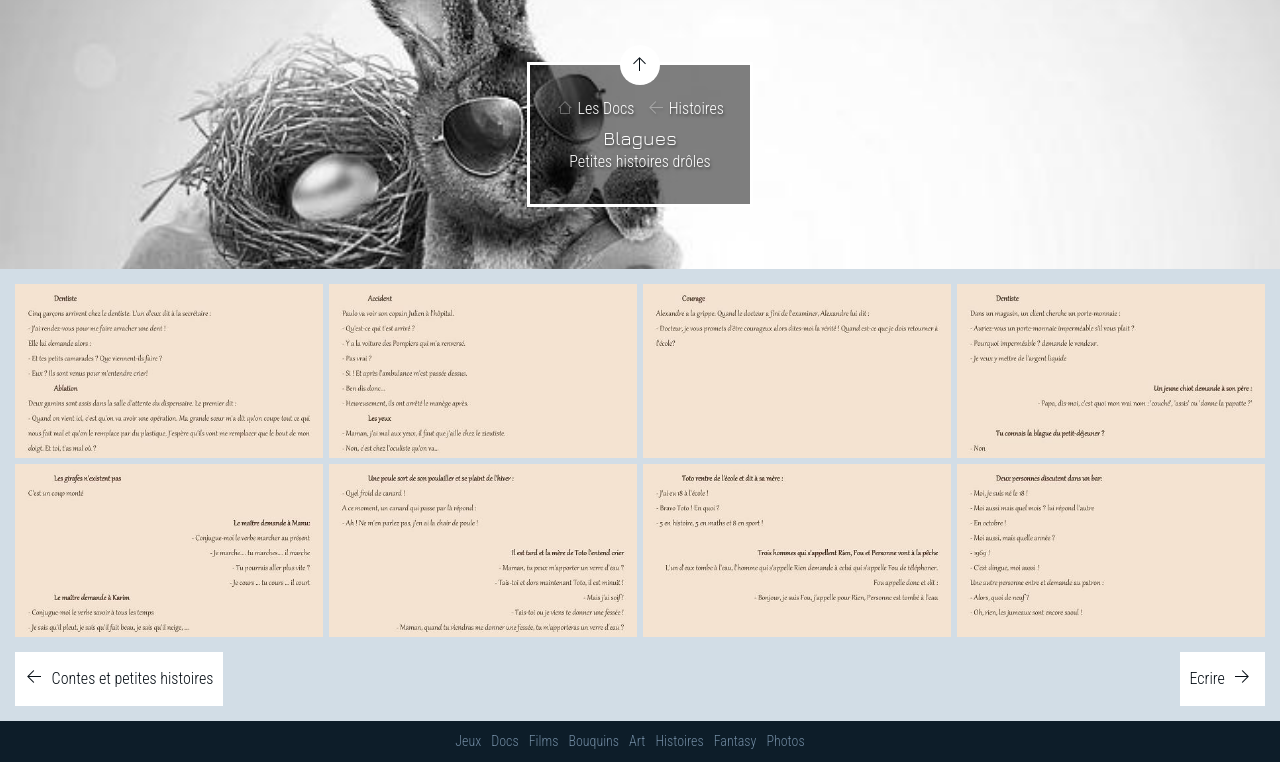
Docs (504, 741)
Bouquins (593, 741)
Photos (785, 741)
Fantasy (735, 741)
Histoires (696, 109)
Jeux (468, 741)
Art (637, 741)
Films (544, 741)
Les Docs (606, 109)
